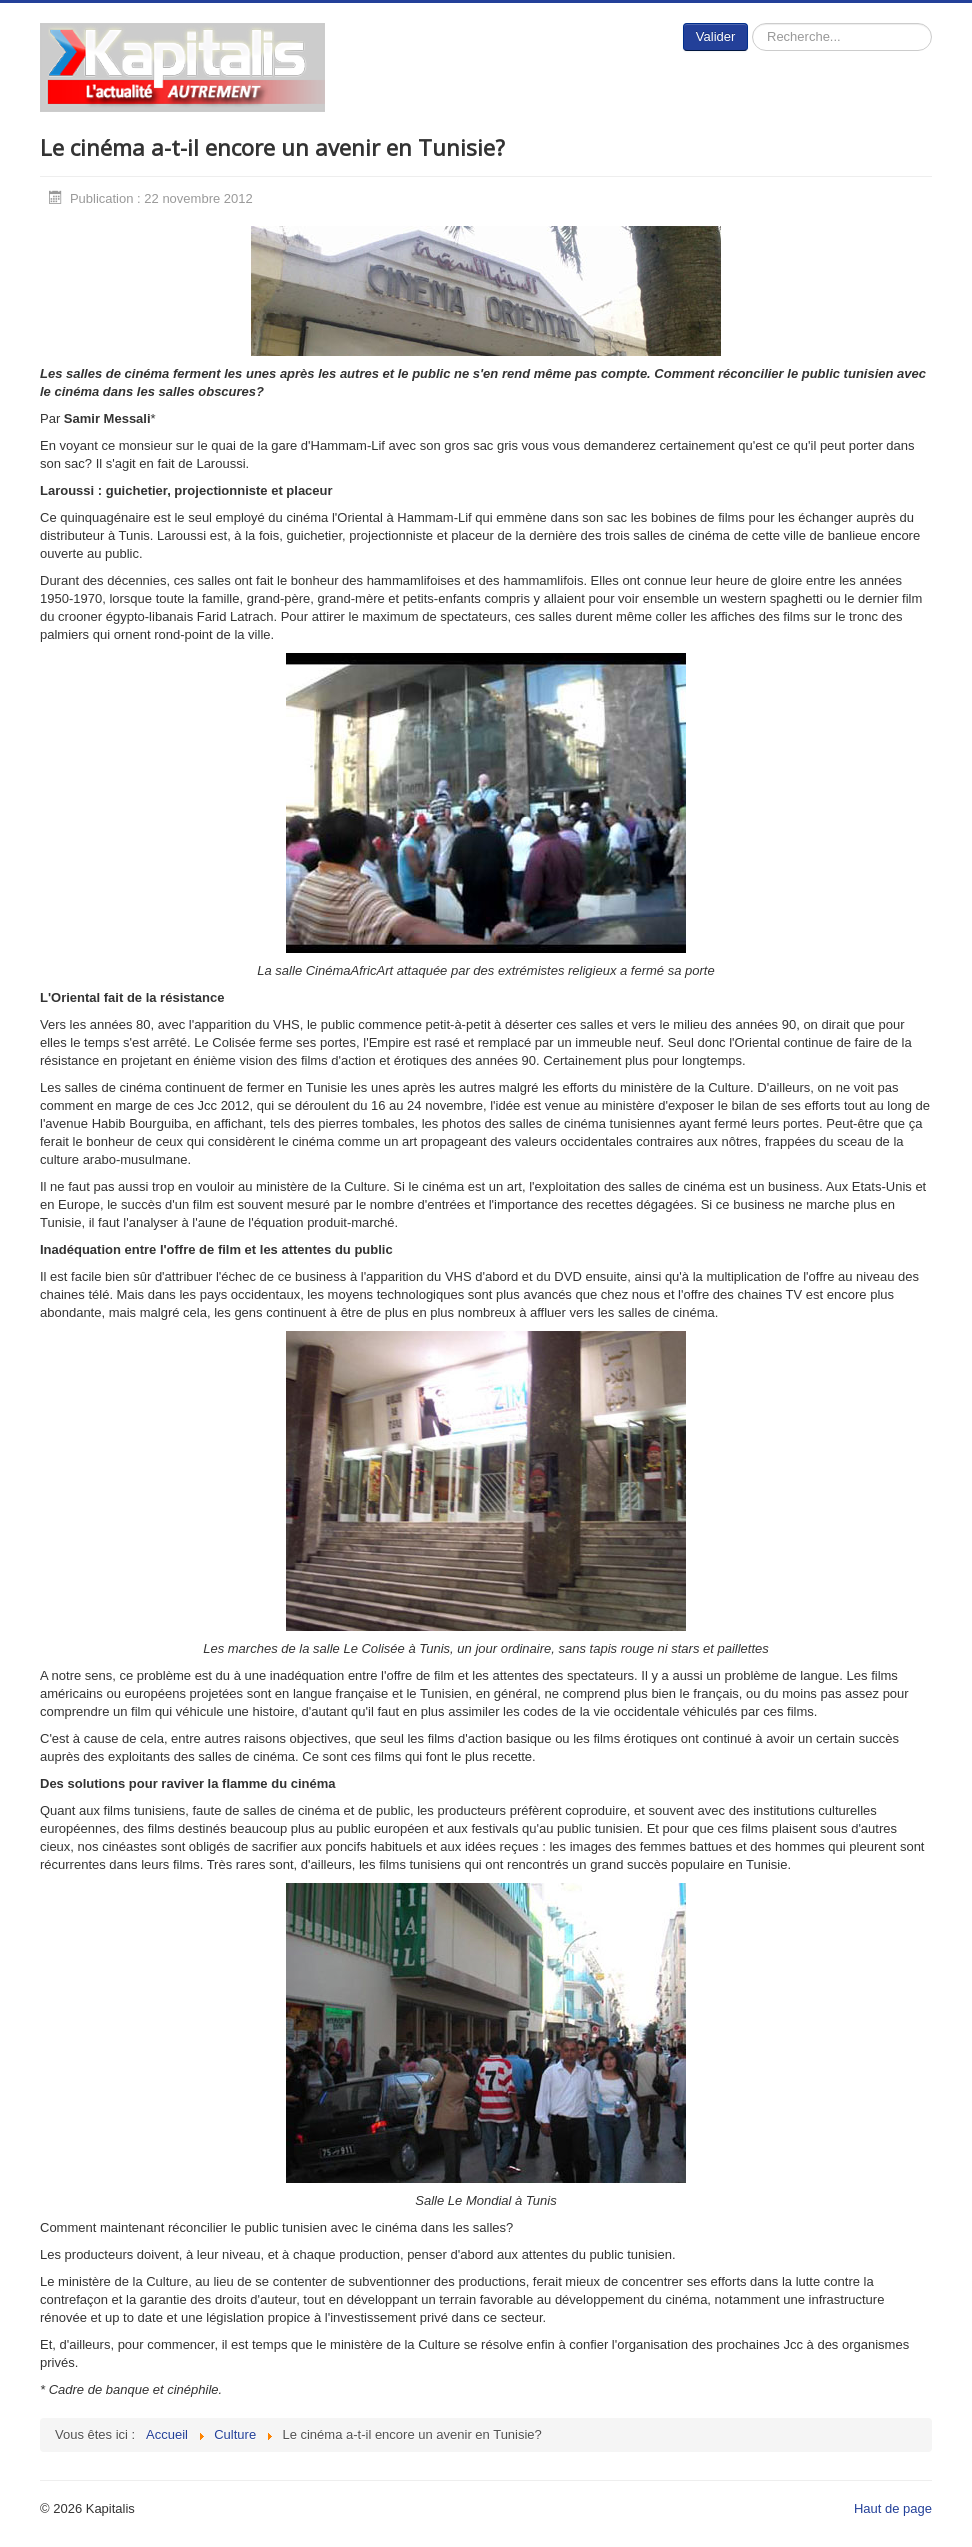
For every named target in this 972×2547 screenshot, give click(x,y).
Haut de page (893, 2508)
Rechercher (748, 23)
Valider (716, 36)
